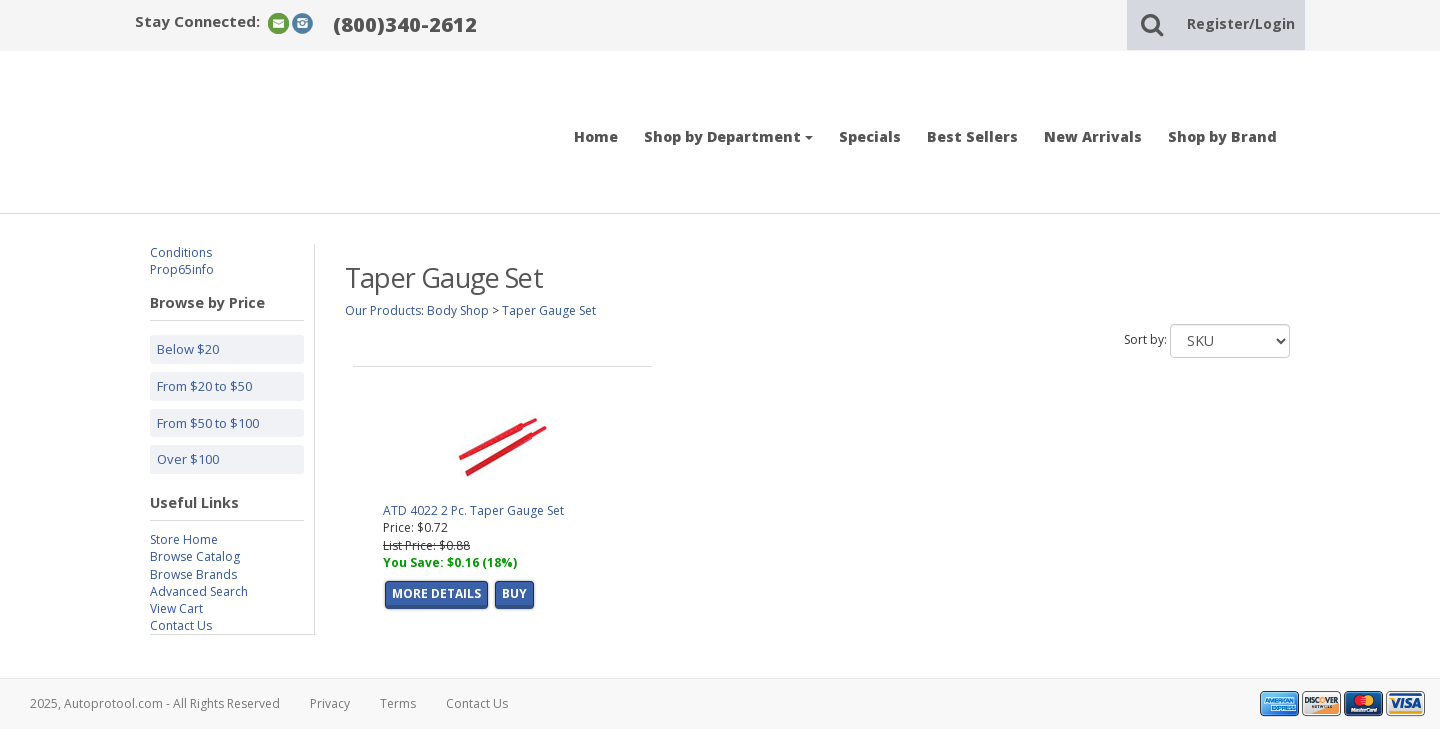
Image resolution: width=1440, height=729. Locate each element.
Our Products (383, 310)
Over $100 (188, 459)
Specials (870, 136)
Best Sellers (972, 136)
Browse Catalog (195, 556)
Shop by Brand (1222, 136)
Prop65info (182, 269)
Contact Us (181, 625)
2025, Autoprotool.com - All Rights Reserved (155, 703)
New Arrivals (1093, 136)
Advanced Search (199, 591)
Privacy (330, 703)
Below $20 (188, 349)
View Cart (176, 608)
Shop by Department (728, 136)
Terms (398, 703)
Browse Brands (193, 574)
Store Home (184, 539)
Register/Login (1241, 23)
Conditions (181, 252)
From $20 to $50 (204, 386)
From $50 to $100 (208, 423)
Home (596, 136)
